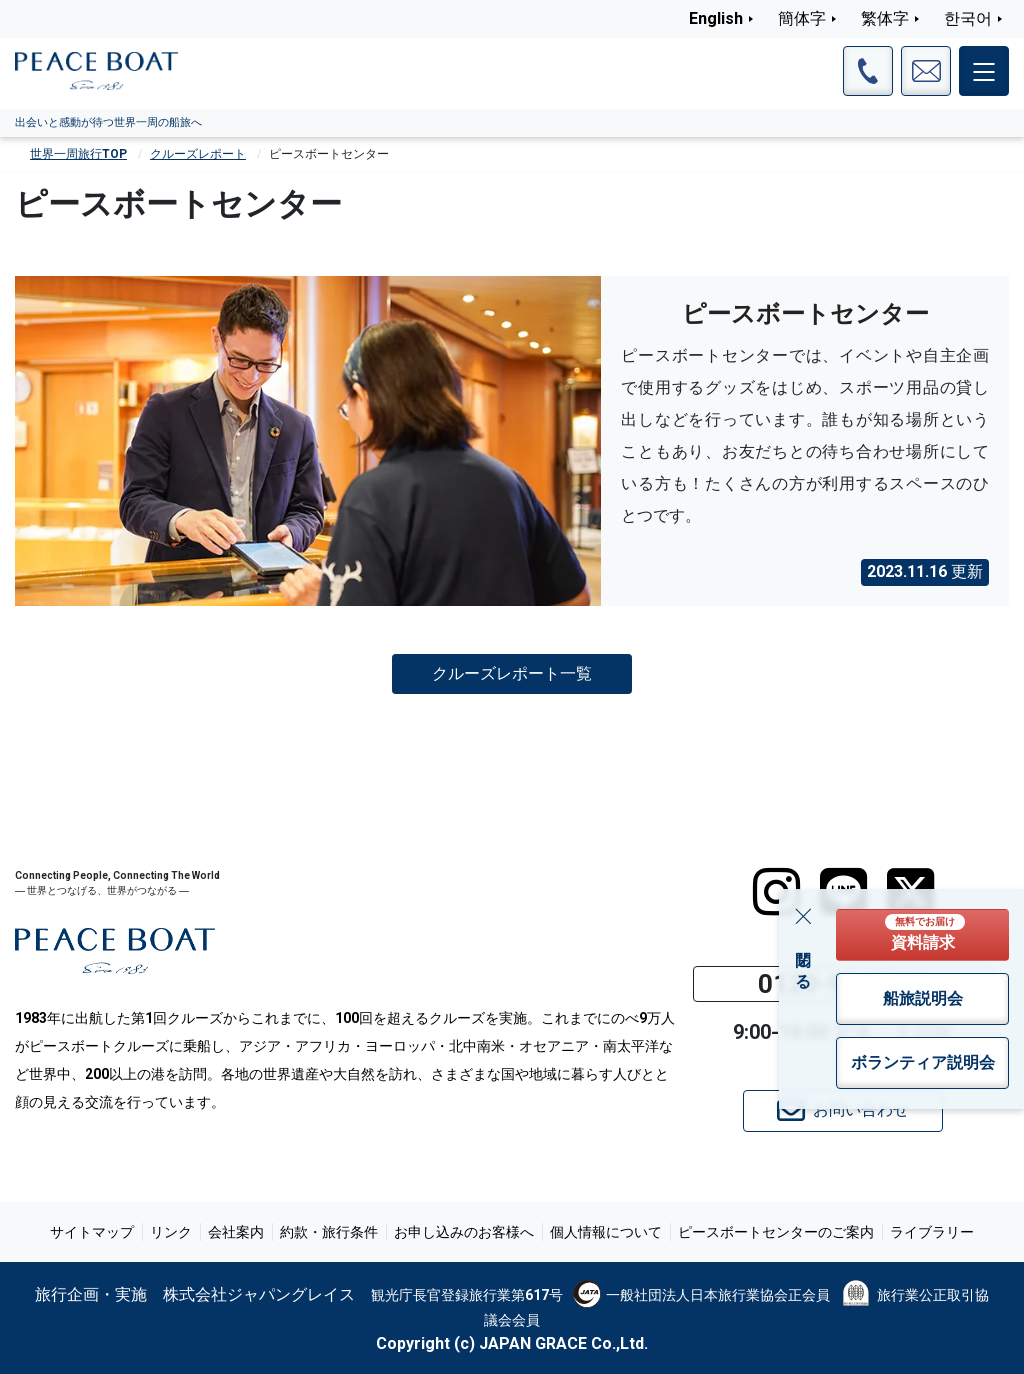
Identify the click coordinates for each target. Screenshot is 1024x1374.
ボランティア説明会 (923, 1062)
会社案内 (236, 1232)
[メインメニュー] (984, 71)
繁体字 (885, 18)
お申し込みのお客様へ (464, 1232)
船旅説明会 (923, 998)
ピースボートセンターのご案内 (776, 1232)
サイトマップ (92, 1232)
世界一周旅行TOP (78, 154)
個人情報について (606, 1232)
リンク (171, 1232)
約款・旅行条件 (329, 1232)
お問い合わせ (843, 1111)
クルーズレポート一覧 (512, 673)
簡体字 (802, 18)
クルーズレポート (198, 154)
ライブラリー (932, 1232)
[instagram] (776, 892)
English (716, 18)
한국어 (968, 18)
